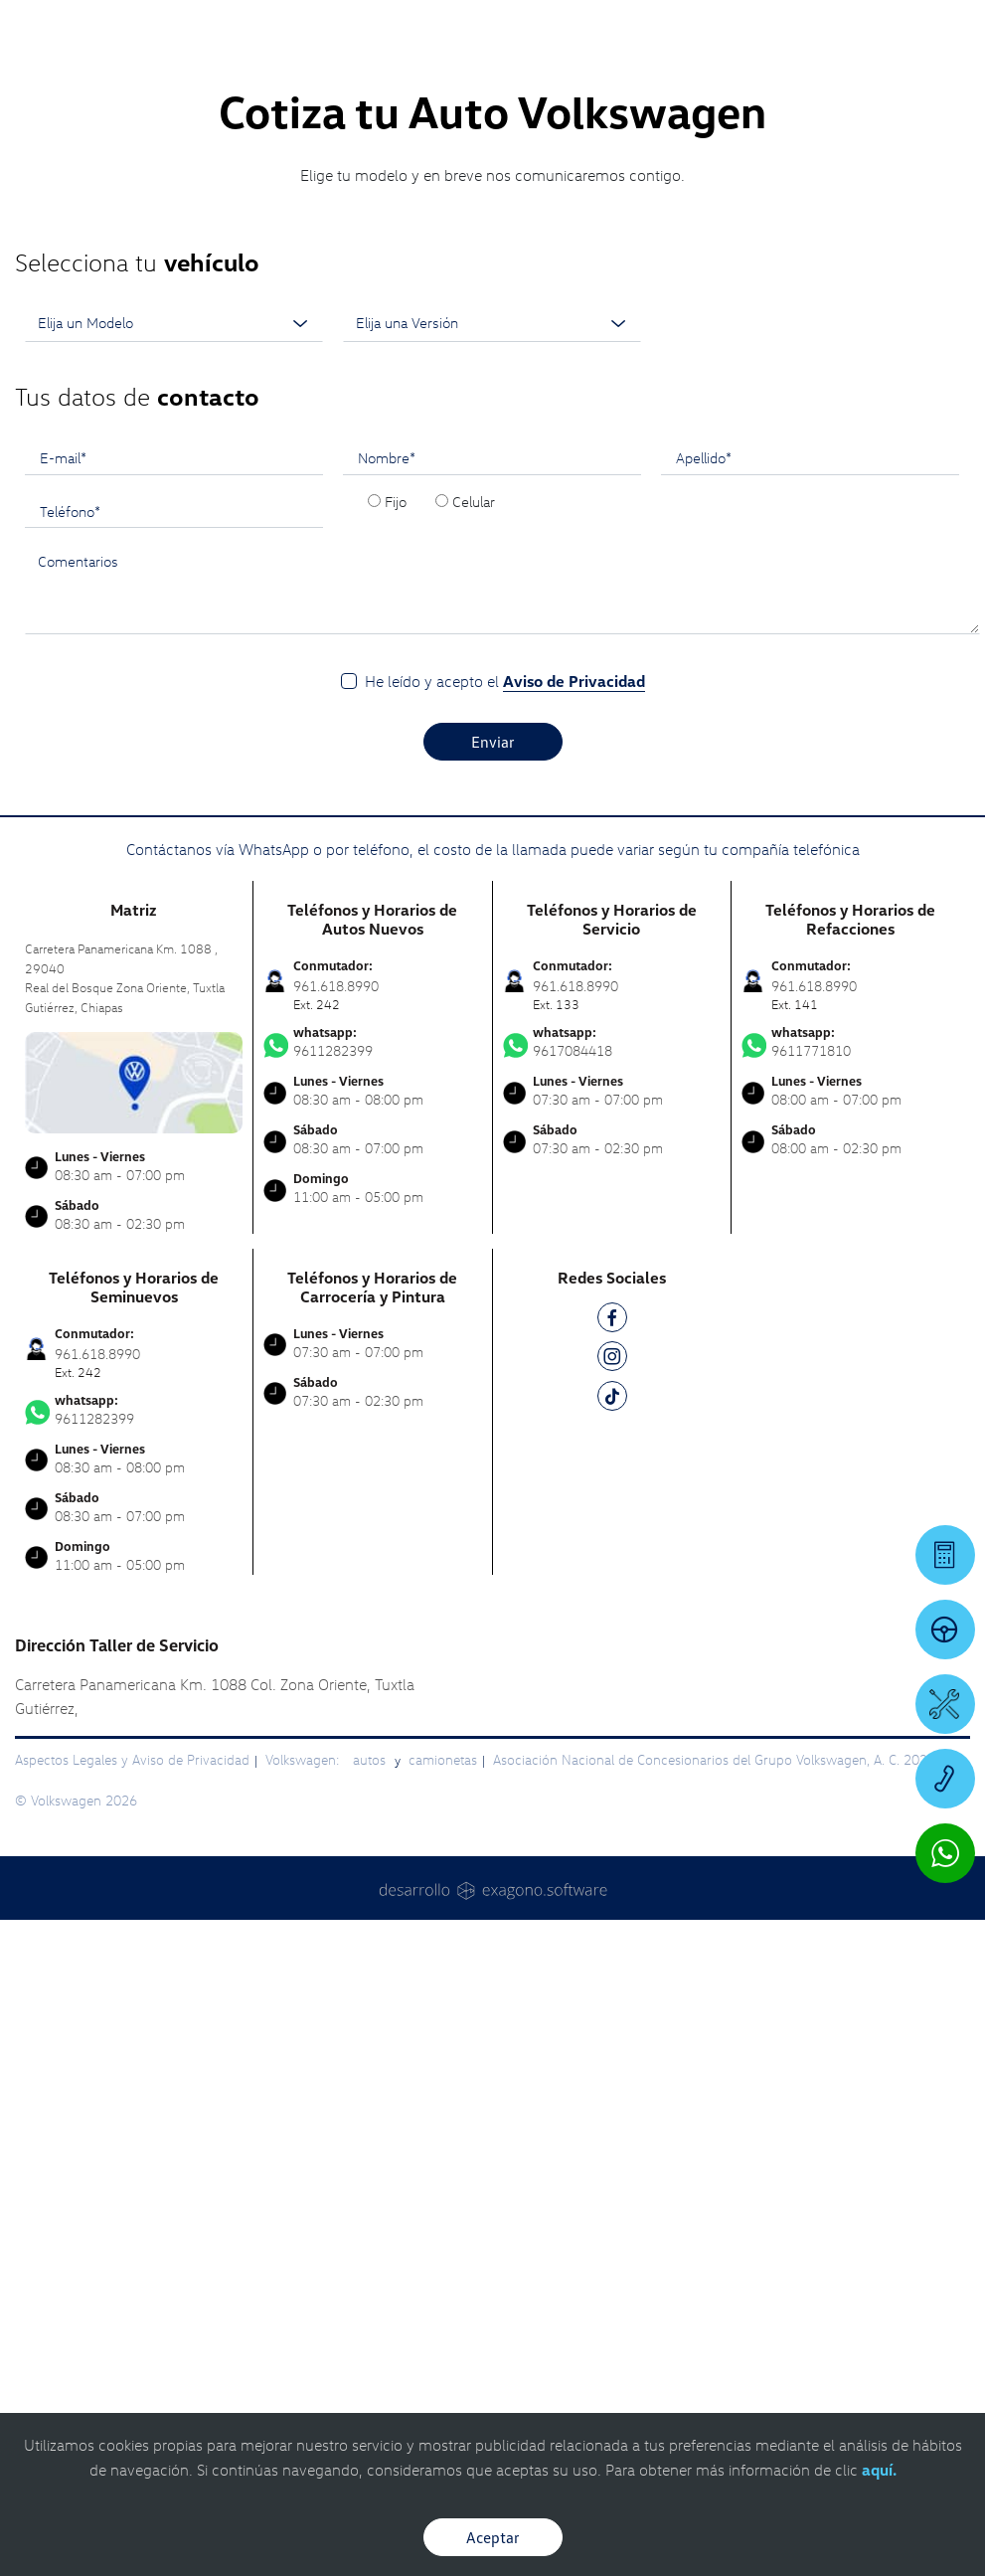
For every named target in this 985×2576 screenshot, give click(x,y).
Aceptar (493, 2537)
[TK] (612, 1744)
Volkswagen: (304, 2104)
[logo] (492, 71)
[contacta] (134, 1425)
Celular (473, 846)
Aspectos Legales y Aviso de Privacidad (132, 2104)
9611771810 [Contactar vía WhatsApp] (850, 1387)
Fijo (396, 846)
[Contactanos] (726, 30)
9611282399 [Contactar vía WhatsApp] (372, 1387)
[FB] (612, 1665)
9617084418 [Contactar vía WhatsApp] (612, 1387)
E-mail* (63, 802)
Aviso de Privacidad (574, 1026)
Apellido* (704, 802)
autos (371, 2104)
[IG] (612, 1704)
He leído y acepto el (505, 1026)
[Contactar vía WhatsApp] (945, 1853)
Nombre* (386, 802)
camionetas (443, 2104)
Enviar (493, 1087)
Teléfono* (70, 856)
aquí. (879, 2470)
